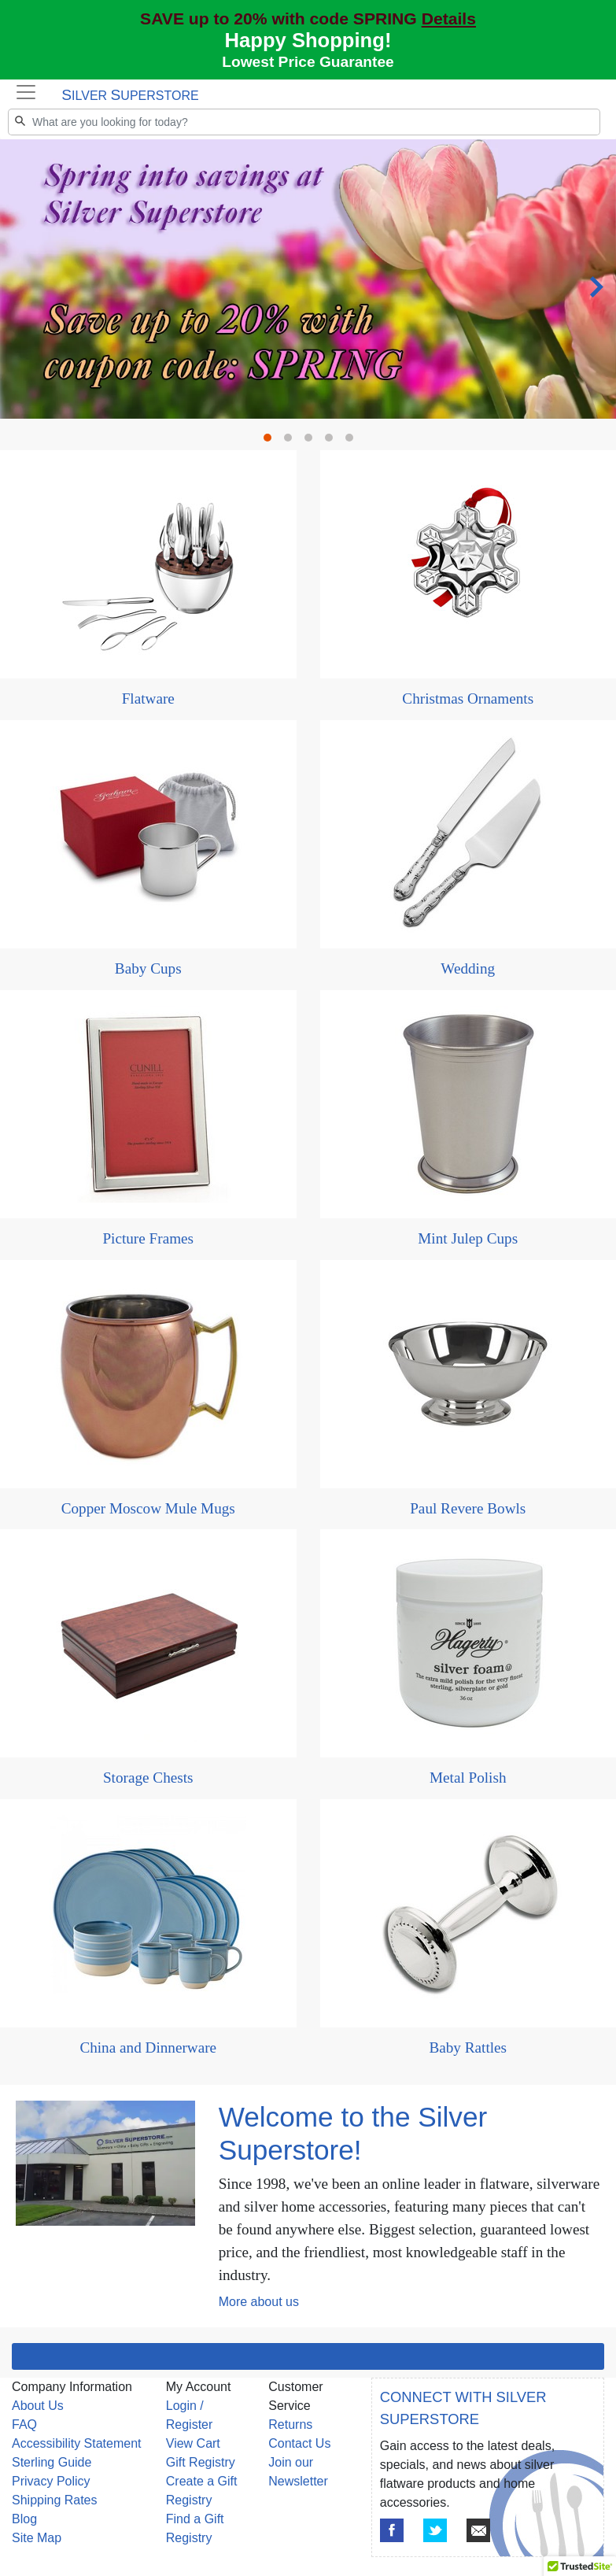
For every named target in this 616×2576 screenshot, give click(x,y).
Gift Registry (200, 2462)
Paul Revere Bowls (468, 1508)
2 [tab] (292, 441)
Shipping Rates (55, 2500)
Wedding (468, 968)
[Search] (304, 122)
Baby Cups (148, 968)
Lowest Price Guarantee (308, 62)
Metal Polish (468, 1777)
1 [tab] (271, 441)
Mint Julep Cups (468, 1238)
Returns (290, 2424)
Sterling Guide (51, 2462)
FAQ (24, 2424)
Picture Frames (148, 1238)
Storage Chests (148, 1777)
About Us (38, 2405)
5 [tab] (353, 441)
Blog (24, 2519)
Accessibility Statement (77, 2443)
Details (449, 18)
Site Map (36, 2538)
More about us (259, 2301)
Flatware (148, 698)
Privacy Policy (51, 2481)
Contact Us (299, 2443)
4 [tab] (333, 441)
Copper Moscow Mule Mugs (148, 1508)
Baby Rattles (468, 2047)
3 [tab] (312, 441)
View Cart (193, 2443)
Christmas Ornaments (467, 698)
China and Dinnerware (147, 2047)
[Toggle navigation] (25, 92)
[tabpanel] (308, 279)
